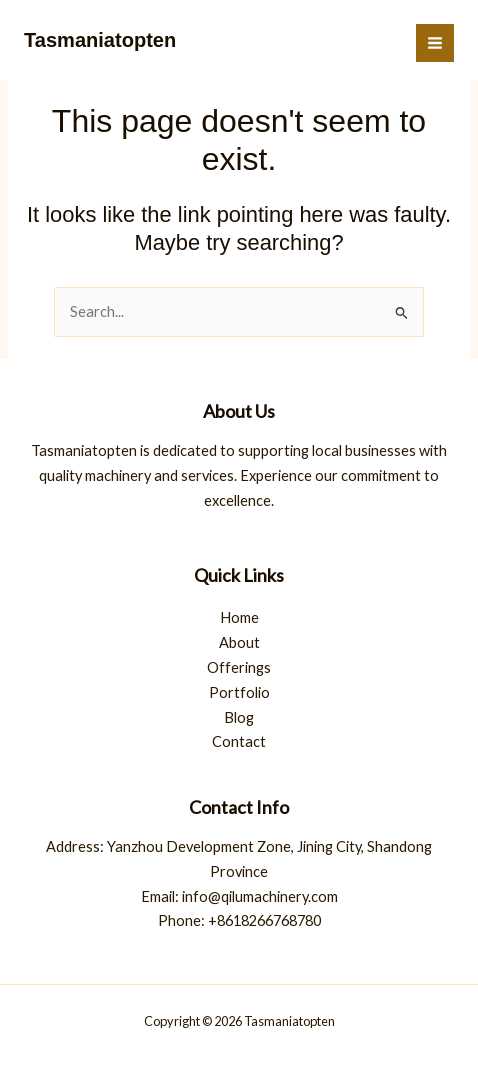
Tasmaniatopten (100, 40)
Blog (239, 717)
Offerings (239, 667)
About (239, 642)
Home (239, 617)
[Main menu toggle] (435, 43)
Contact (239, 741)
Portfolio (239, 692)
